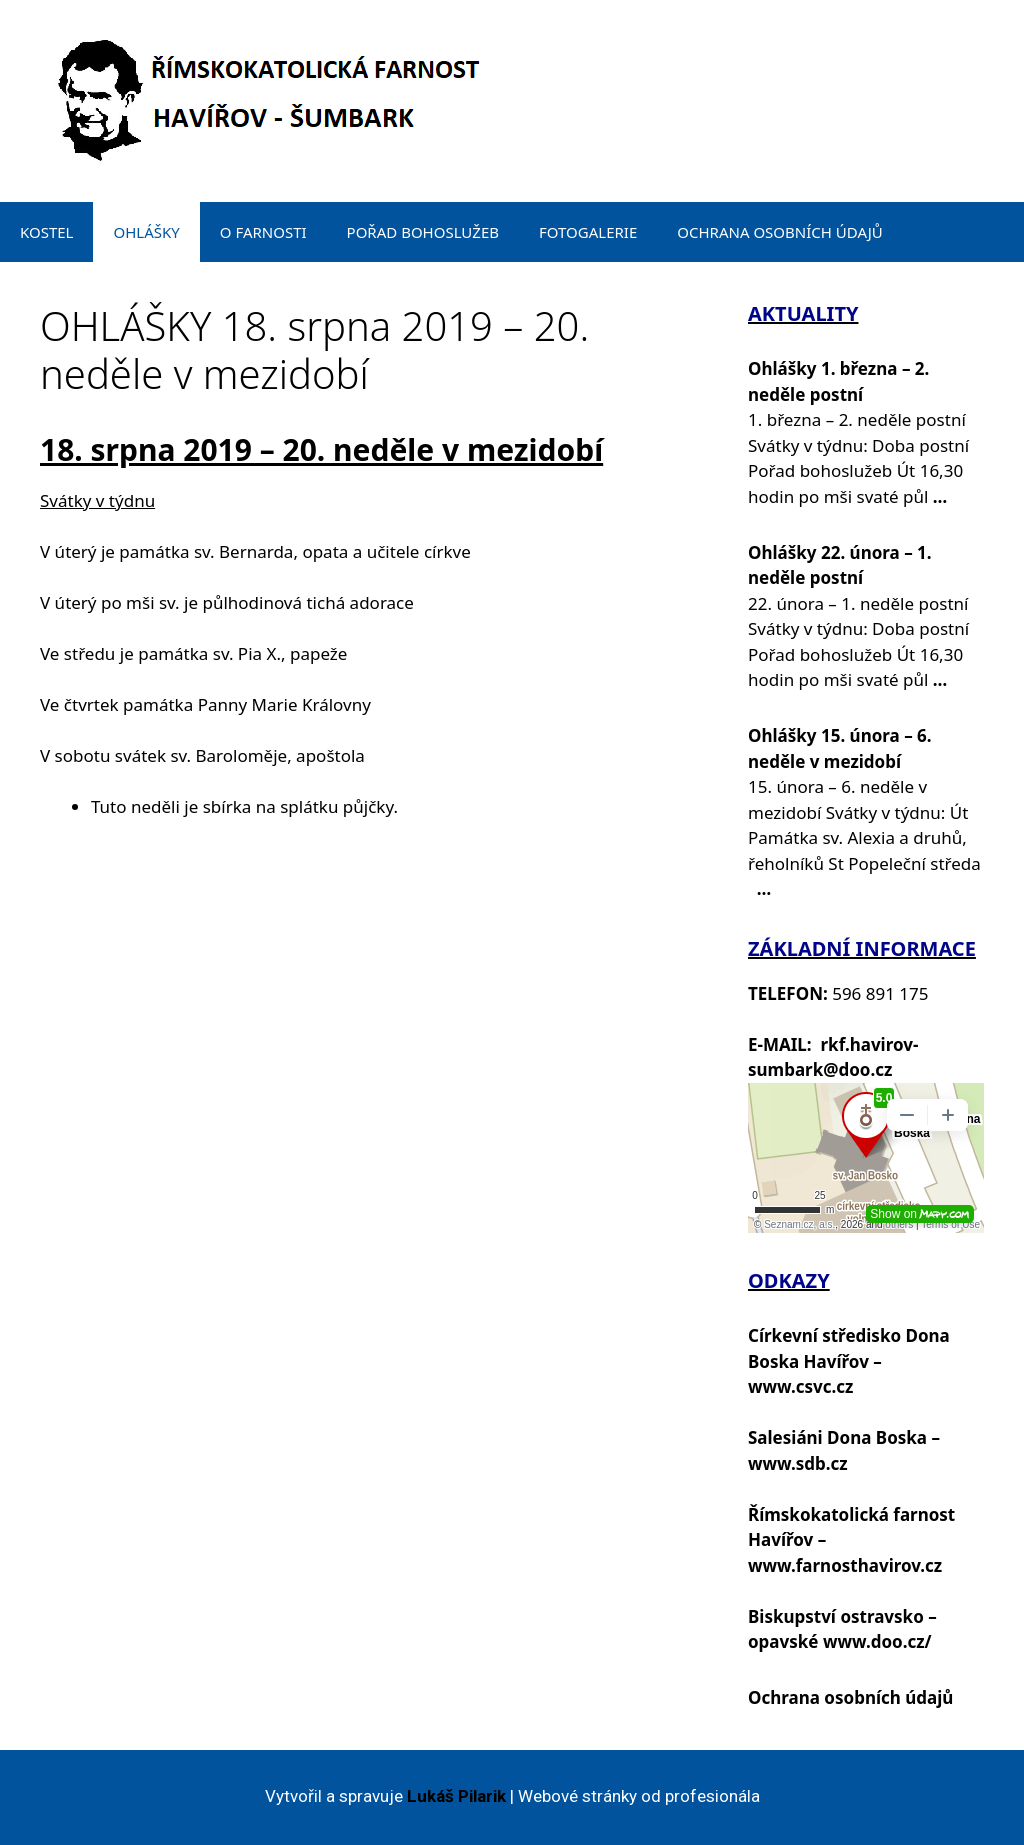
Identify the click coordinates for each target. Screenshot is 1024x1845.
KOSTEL (46, 232)
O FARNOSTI (263, 232)
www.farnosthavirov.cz (845, 1565)
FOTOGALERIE (588, 232)
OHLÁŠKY (146, 232)
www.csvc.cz (800, 1386)
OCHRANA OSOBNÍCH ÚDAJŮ (780, 232)
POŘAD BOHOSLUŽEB (423, 232)
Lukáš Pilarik (456, 1796)
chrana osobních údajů (857, 1697)
